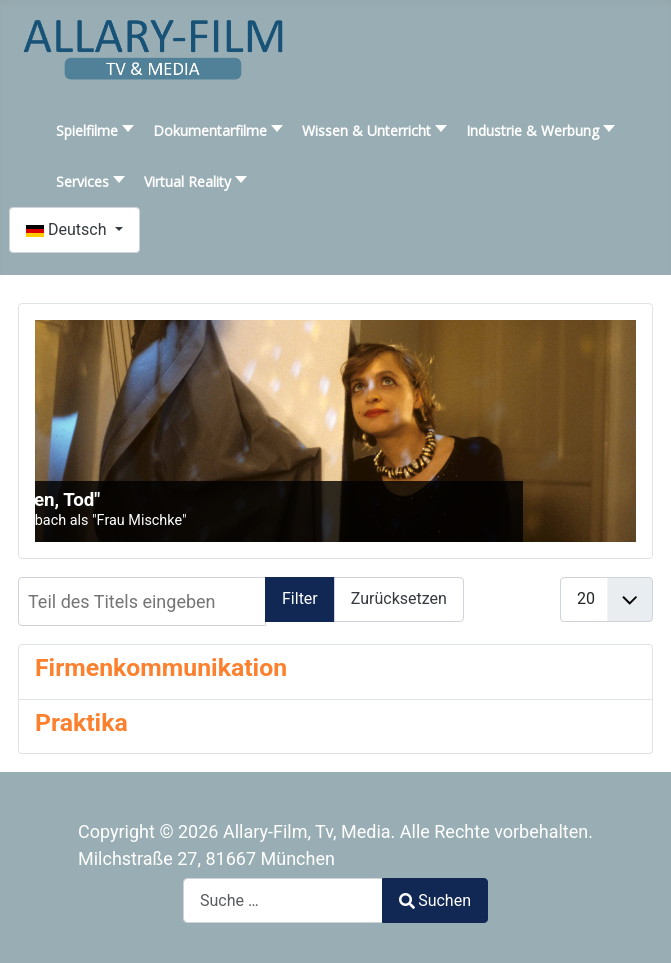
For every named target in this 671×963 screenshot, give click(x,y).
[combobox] (283, 900)
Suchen (435, 900)
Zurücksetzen (399, 598)
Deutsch (68, 229)
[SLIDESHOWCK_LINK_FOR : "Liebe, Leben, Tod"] (335, 431)
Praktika (81, 722)
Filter (300, 598)
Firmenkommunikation (161, 667)
